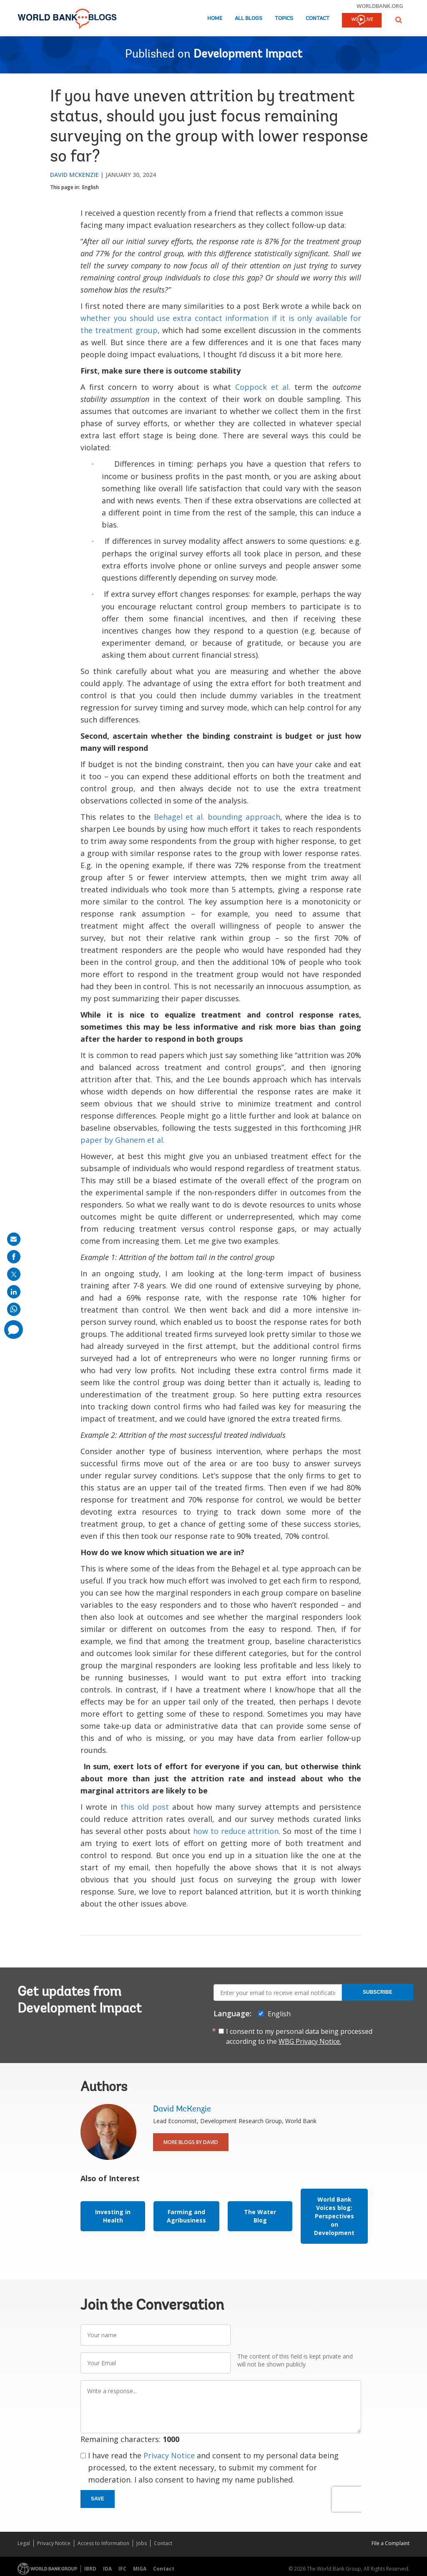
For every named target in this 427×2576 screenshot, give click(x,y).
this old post (145, 1807)
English (90, 187)
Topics (284, 18)
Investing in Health (113, 2216)
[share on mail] (13, 1239)
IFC (122, 2568)
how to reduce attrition (236, 1831)
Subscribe (377, 1992)
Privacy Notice (169, 2455)
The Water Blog (260, 2216)
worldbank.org (380, 5)
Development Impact (247, 55)
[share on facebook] (13, 1256)
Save (97, 2499)
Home (214, 18)
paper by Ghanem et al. (122, 1140)
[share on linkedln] (13, 1291)
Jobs (141, 2543)
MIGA (139, 2568)
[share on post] (13, 1274)
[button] (398, 19)
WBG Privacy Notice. (310, 2041)
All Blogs (248, 18)
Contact (317, 18)
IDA (107, 2568)
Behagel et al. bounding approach (217, 817)
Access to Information (103, 2543)
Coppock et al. (262, 387)
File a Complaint (390, 2543)
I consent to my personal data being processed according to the (299, 2036)
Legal (24, 2543)
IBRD (90, 2568)
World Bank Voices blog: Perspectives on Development (334, 2216)
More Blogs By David (190, 2142)
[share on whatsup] (13, 1309)
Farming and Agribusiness (186, 2216)
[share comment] (13, 1329)
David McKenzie (74, 175)
